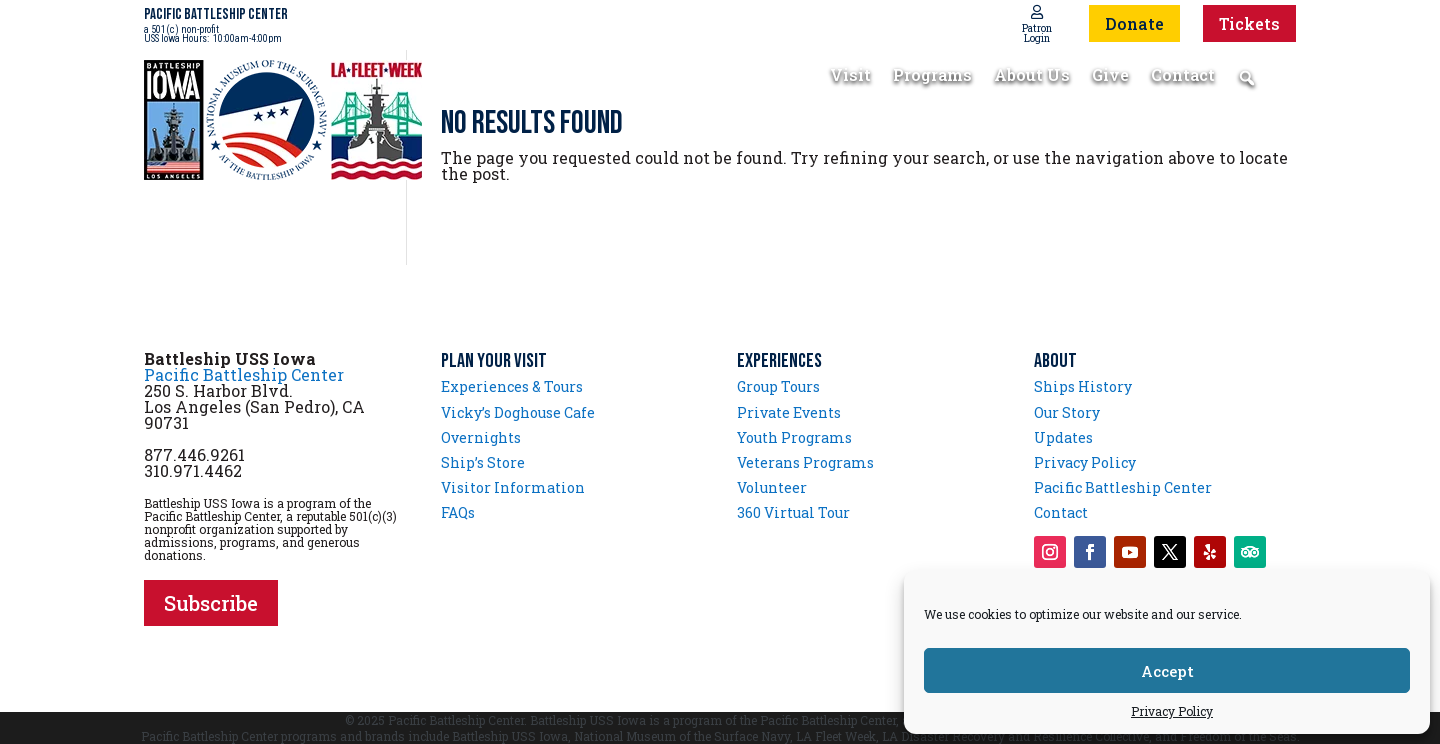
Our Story (1067, 412)
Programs (932, 76)
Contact (1183, 76)
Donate (1134, 23)
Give (1110, 76)
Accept (1167, 671)
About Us (1032, 76)
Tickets (1249, 23)
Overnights (481, 437)
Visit (850, 76)
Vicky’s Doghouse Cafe (518, 412)
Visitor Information (513, 487)
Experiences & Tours (512, 386)
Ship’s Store (483, 462)
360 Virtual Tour (793, 512)
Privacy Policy (1172, 711)
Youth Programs (794, 437)
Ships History (1083, 386)
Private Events (789, 412)
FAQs (458, 512)
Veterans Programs (805, 462)
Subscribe (211, 603)
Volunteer (772, 487)
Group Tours (778, 386)
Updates (1063, 437)
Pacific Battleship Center (244, 374)
